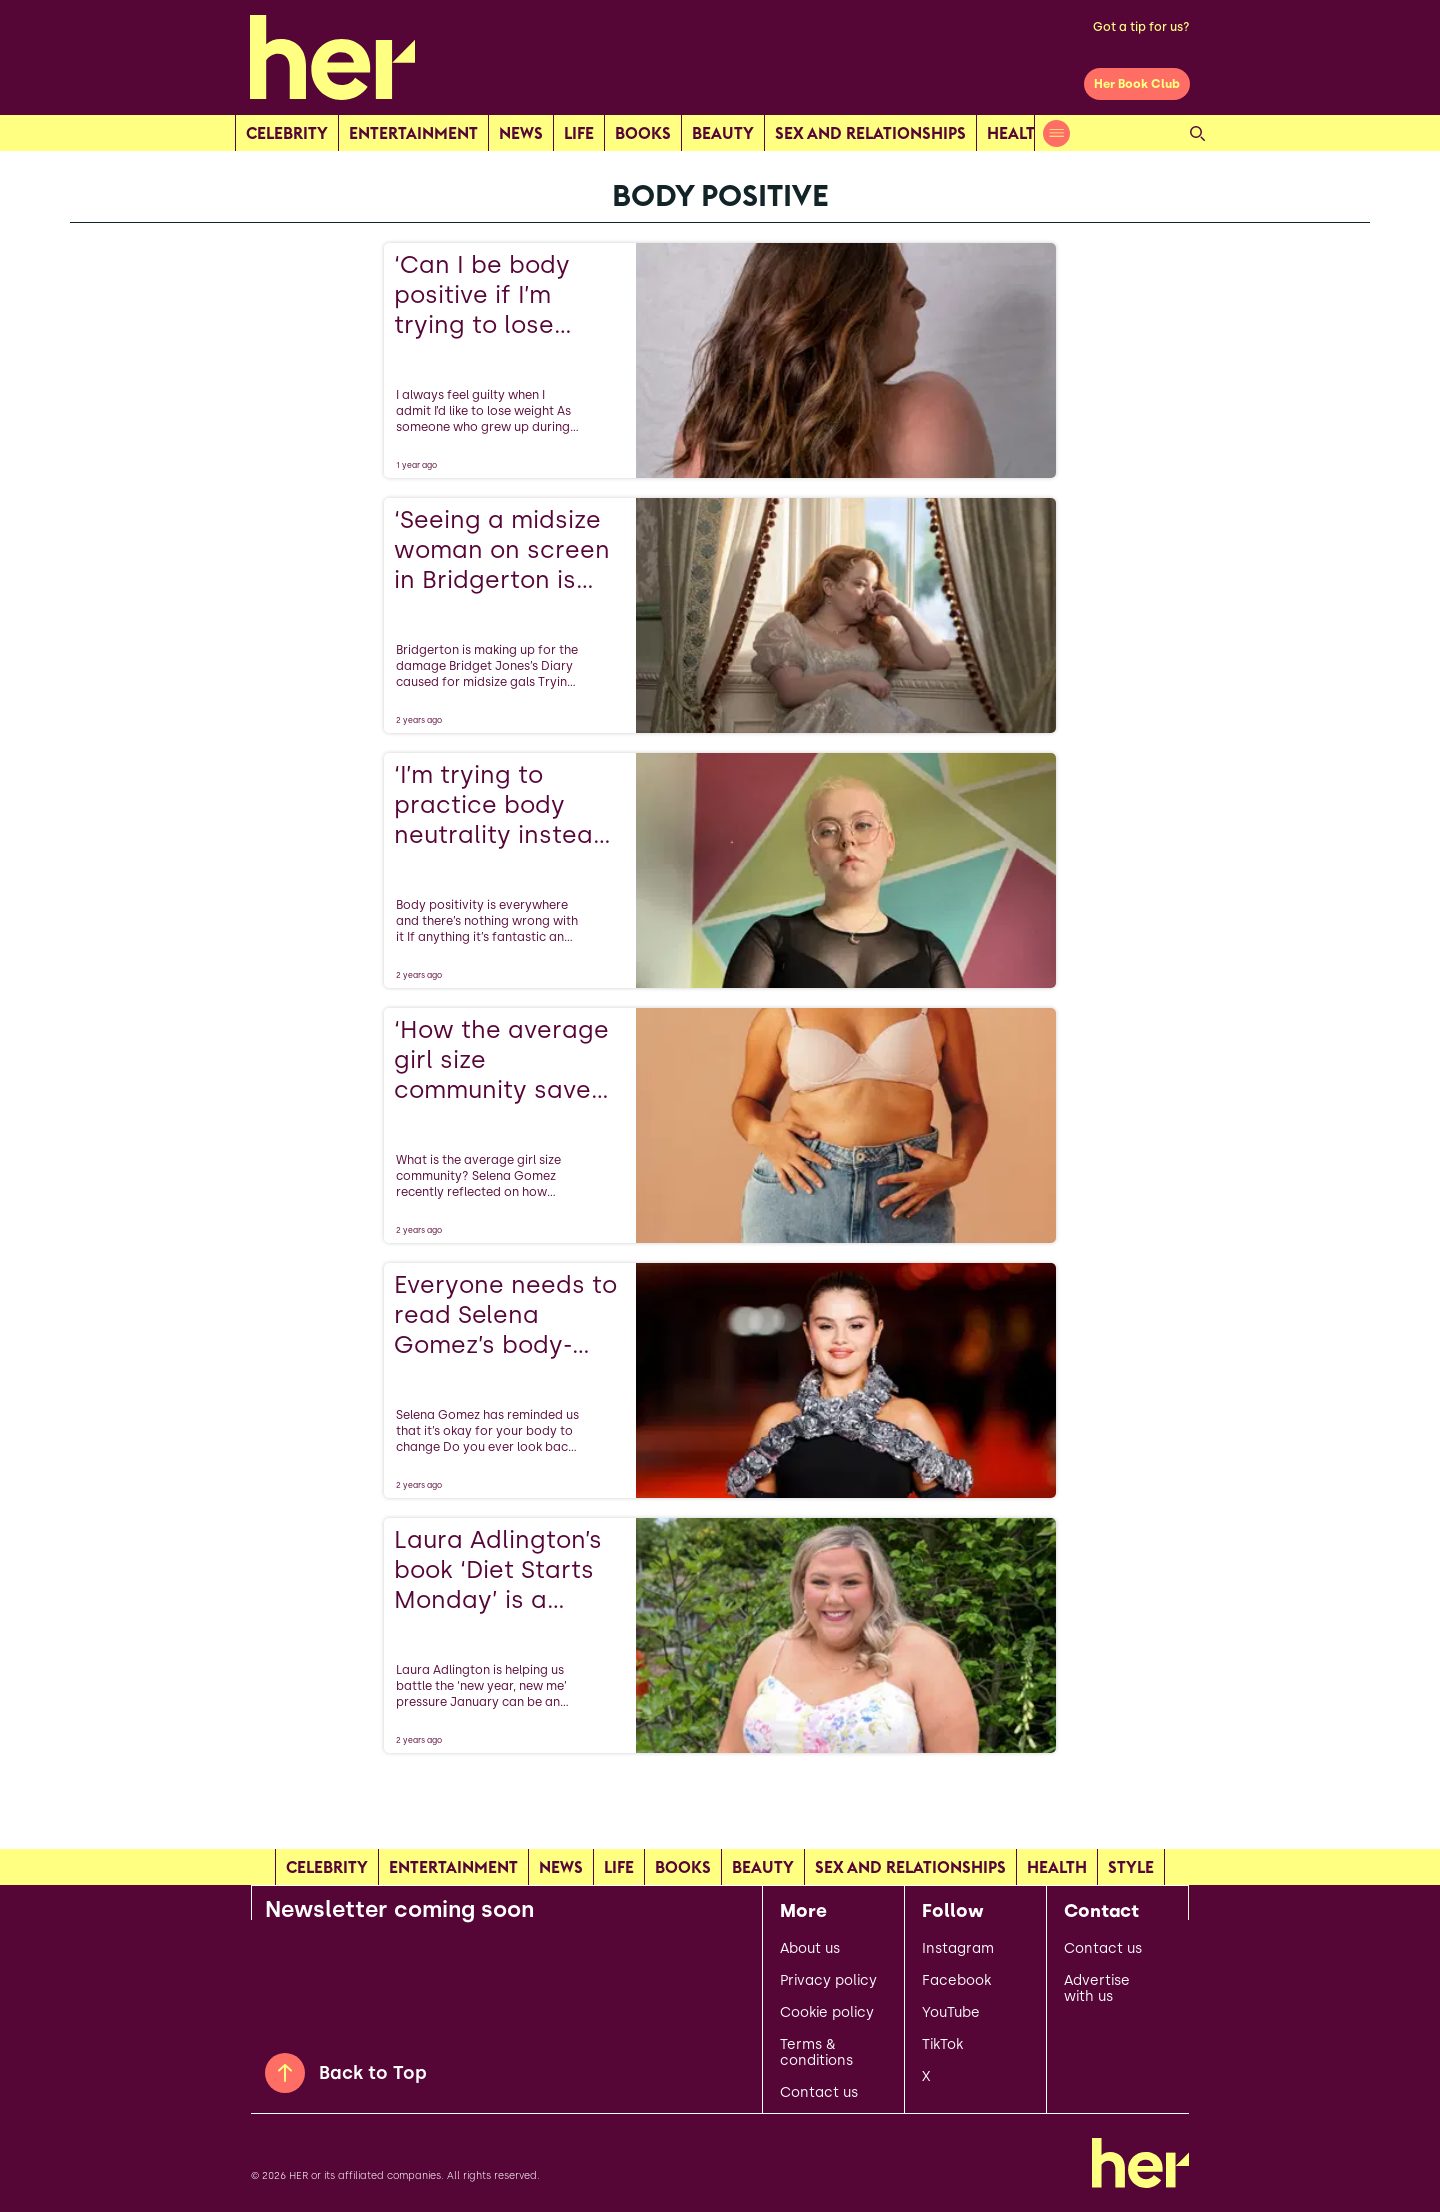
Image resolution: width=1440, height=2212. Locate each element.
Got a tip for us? (1141, 27)
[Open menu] (1056, 133)
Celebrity (287, 133)
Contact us (819, 2093)
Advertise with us (1097, 1989)
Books (643, 133)
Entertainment (413, 133)
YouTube (951, 2013)
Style (1131, 1867)
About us (810, 1949)
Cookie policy (827, 2013)
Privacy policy (828, 1981)
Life (579, 133)
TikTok (942, 2045)
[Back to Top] (285, 2073)
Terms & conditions (816, 2053)
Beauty (723, 133)
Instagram (958, 1949)
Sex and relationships (870, 133)
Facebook (956, 1981)
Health (1017, 133)
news (521, 133)
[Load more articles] (720, 1797)
